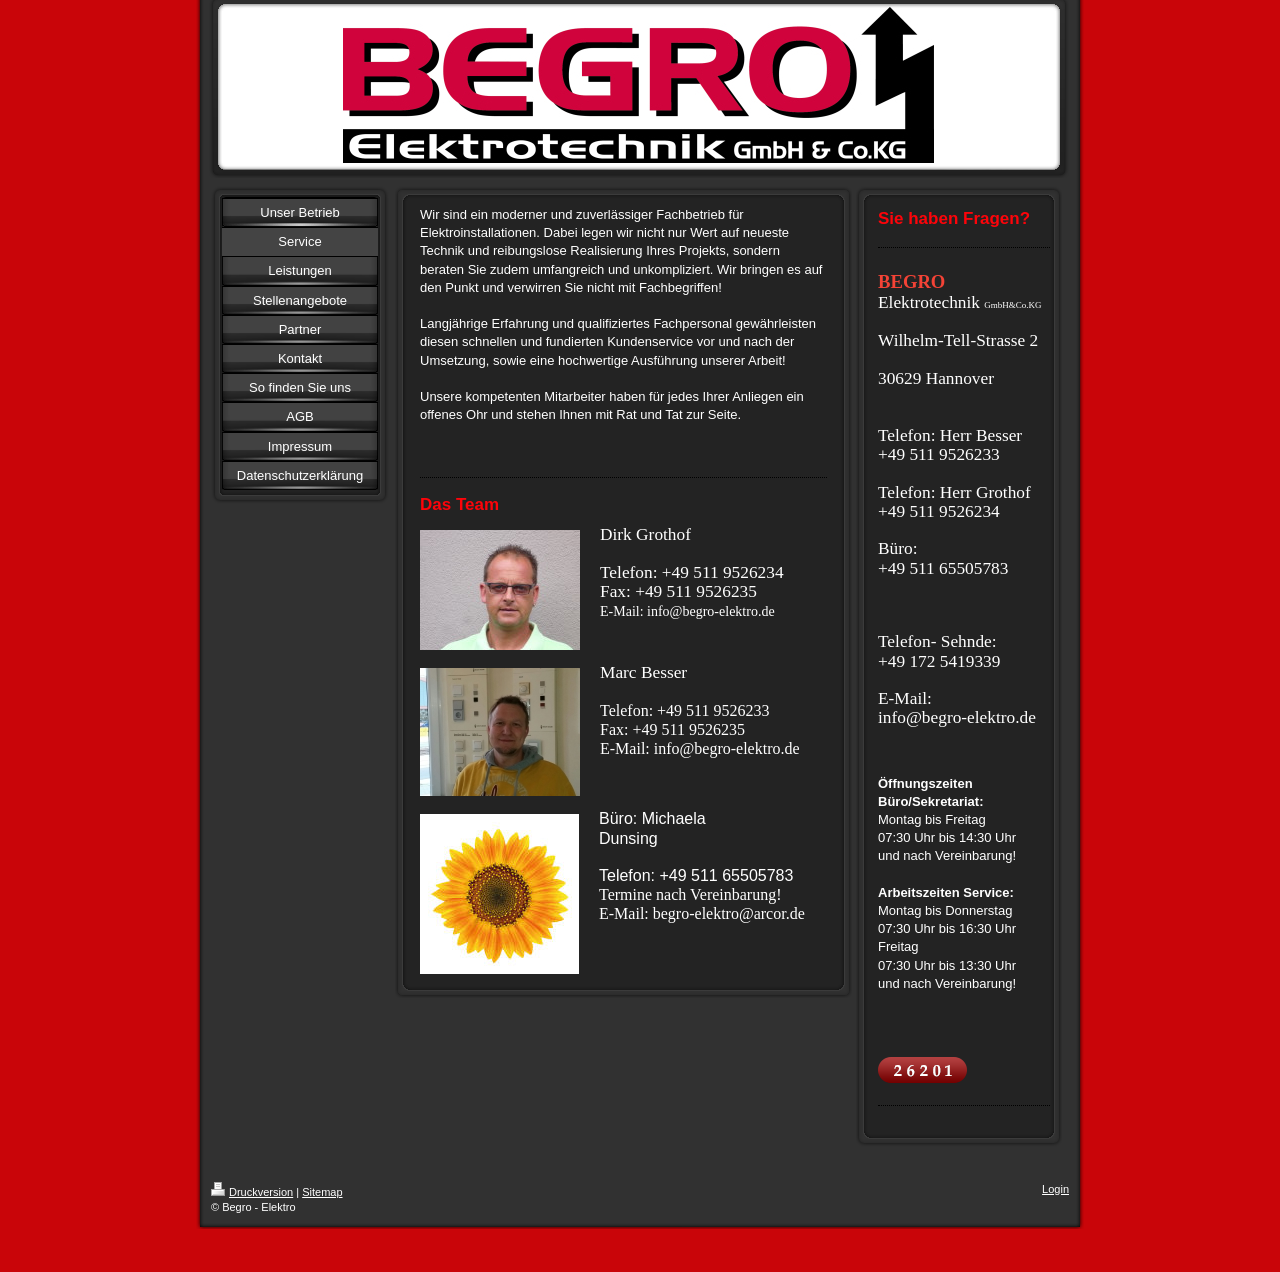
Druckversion (252, 1192)
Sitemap (322, 1192)
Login (1055, 1189)
